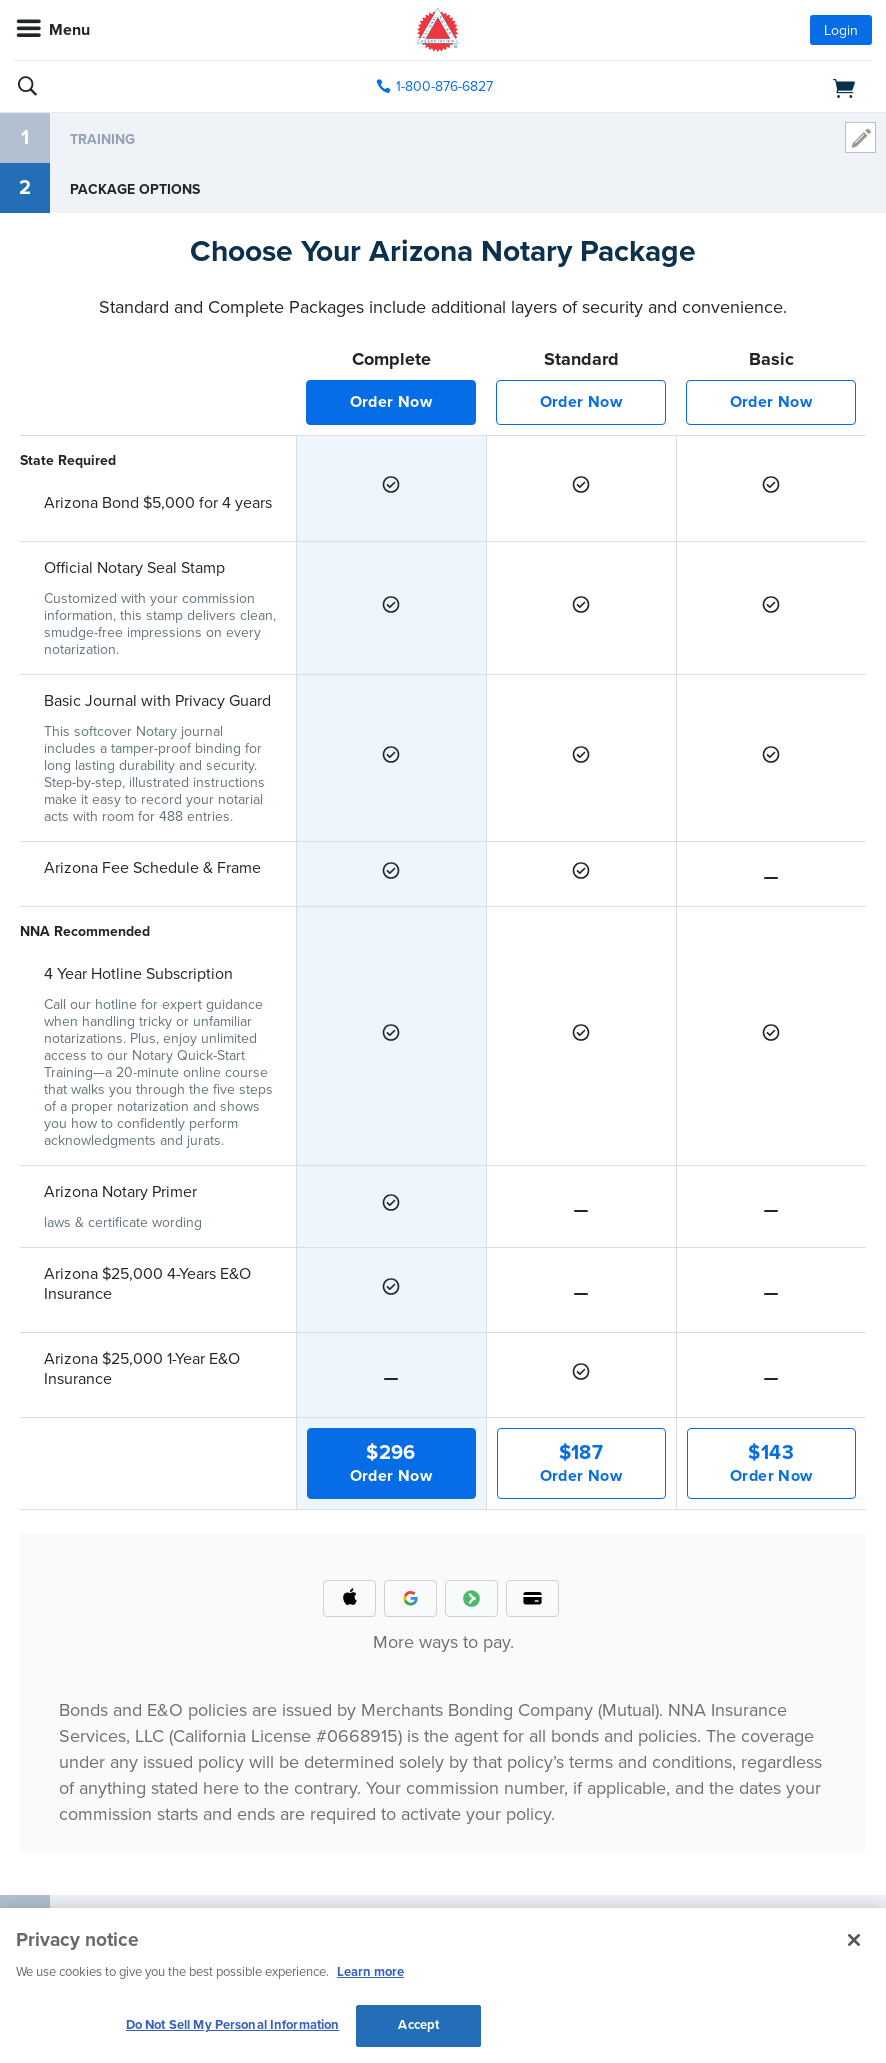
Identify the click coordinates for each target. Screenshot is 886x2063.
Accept (418, 2025)
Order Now (391, 402)
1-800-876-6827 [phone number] (444, 86)
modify (860, 137)
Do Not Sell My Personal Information (233, 2025)
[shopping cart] (733, 87)
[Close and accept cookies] (854, 1940)
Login (841, 30)
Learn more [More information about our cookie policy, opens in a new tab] (370, 1972)
